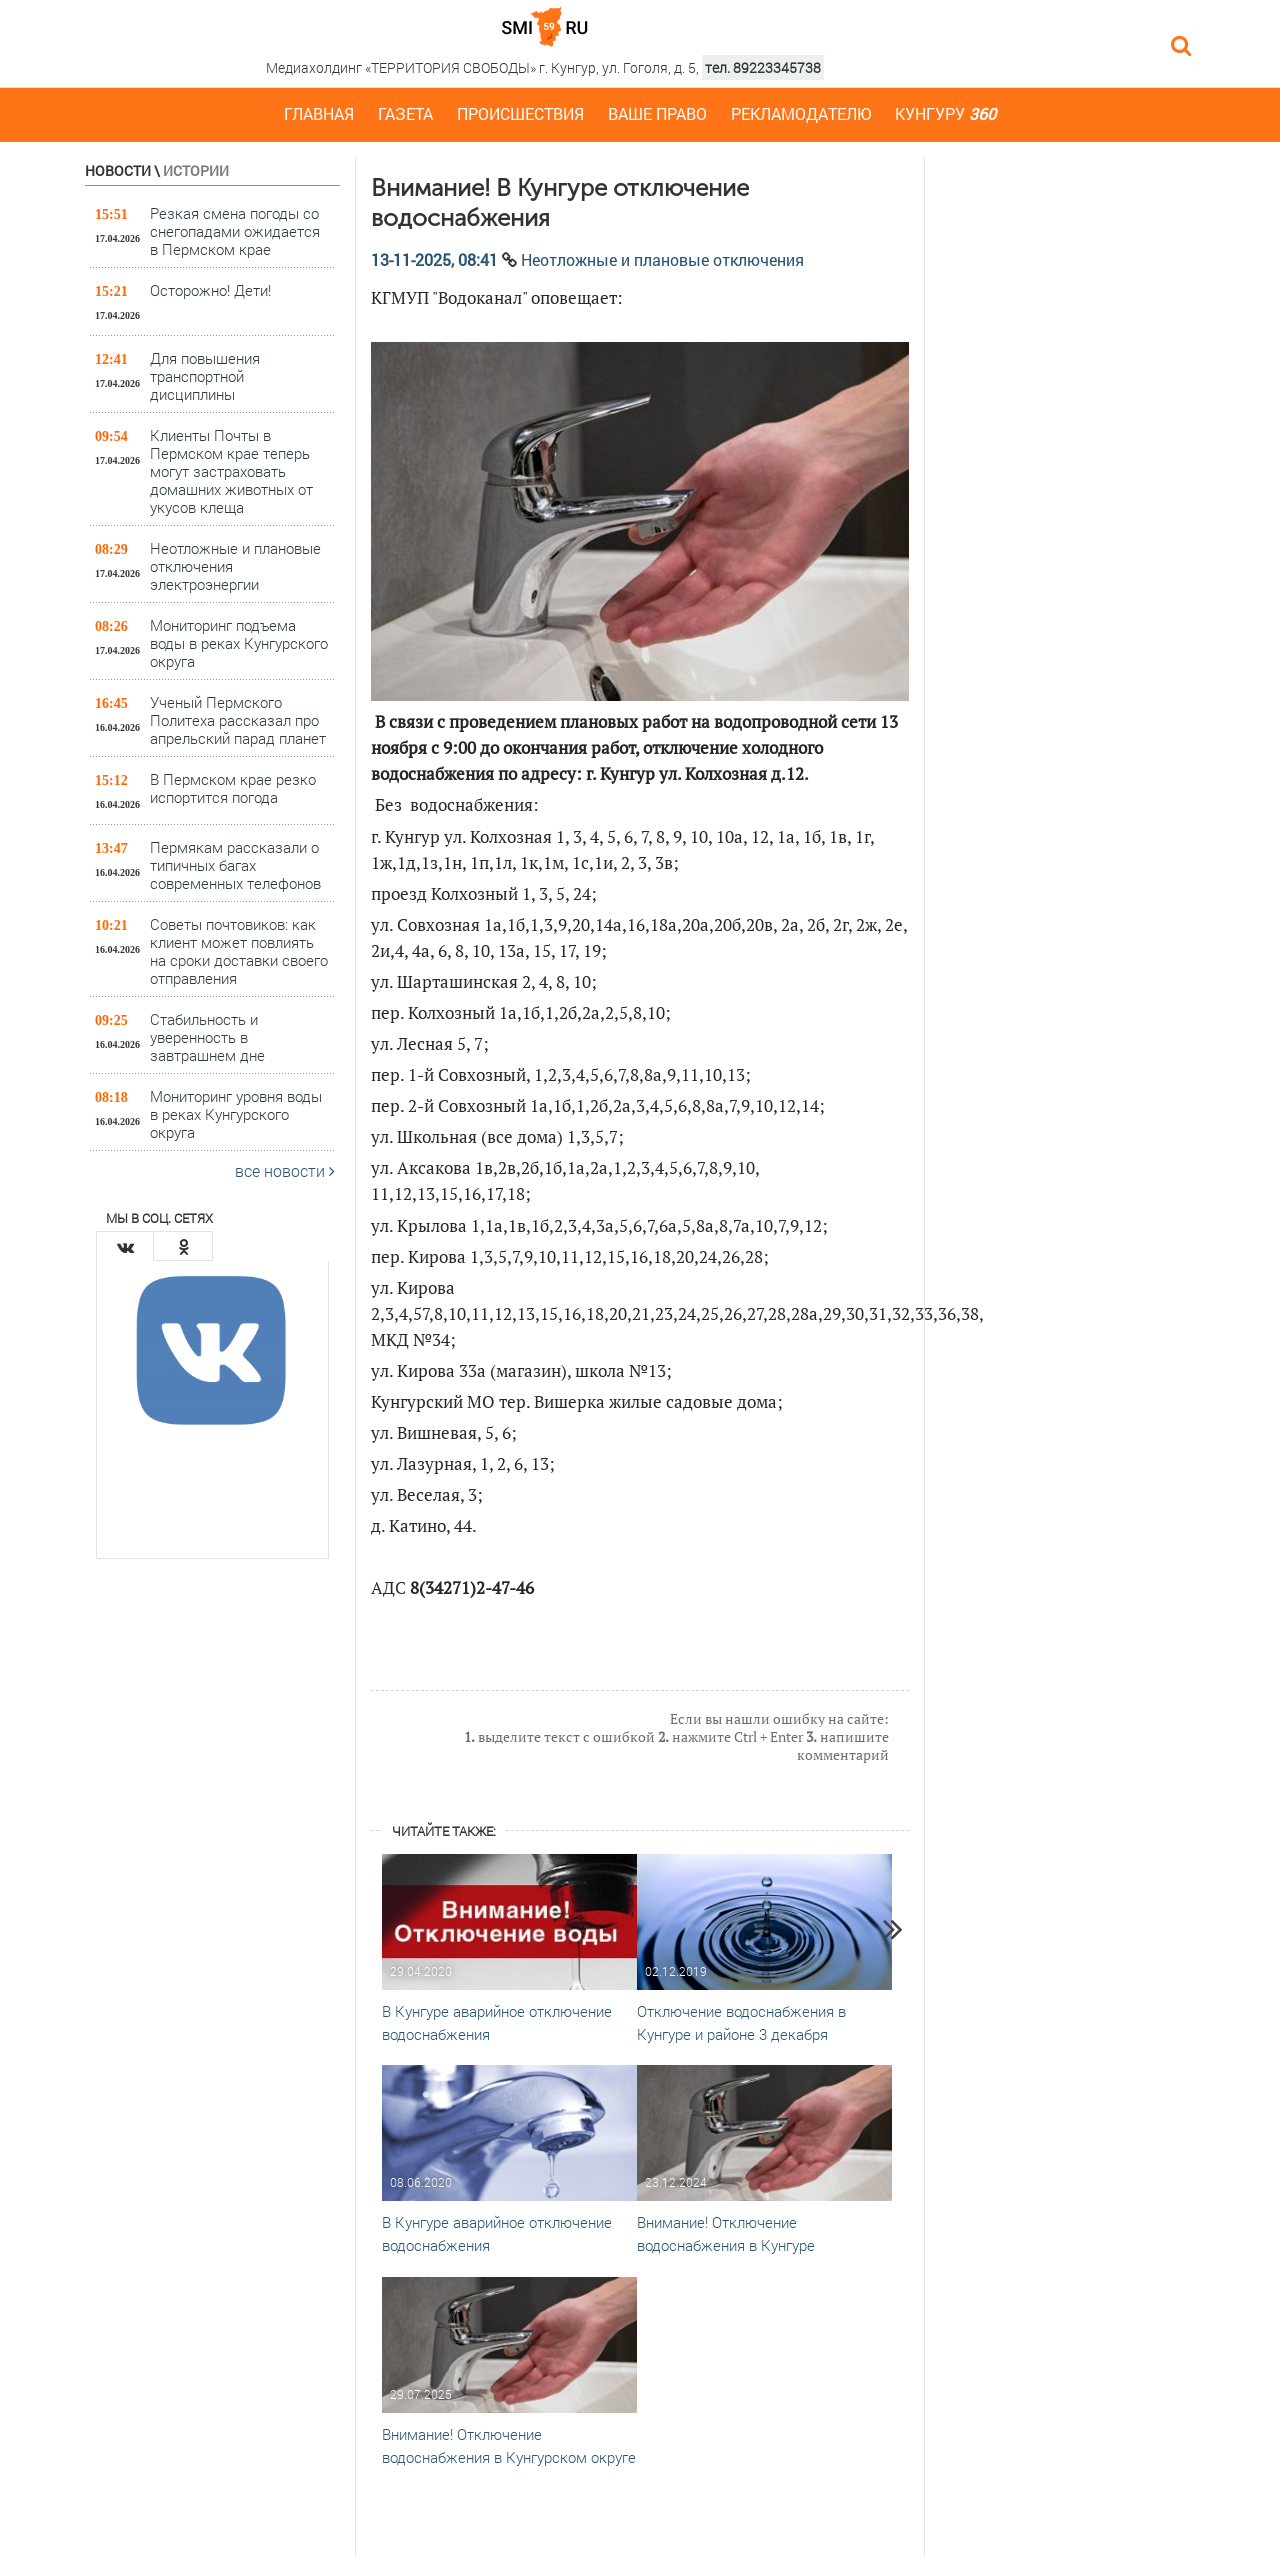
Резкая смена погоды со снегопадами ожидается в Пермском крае (235, 230)
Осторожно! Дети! (210, 290)
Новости (118, 170)
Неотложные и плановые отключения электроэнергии (235, 565)
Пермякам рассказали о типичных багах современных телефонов (235, 864)
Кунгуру (945, 113)
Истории (196, 170)
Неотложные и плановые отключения (662, 259)
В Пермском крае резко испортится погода (233, 788)
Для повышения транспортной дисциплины (205, 375)
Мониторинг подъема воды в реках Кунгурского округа (239, 642)
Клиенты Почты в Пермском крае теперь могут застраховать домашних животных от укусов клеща (231, 470)
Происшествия (520, 113)
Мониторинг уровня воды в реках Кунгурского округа (236, 1113)
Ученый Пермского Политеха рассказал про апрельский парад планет (238, 719)
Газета (405, 113)
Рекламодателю (801, 113)
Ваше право (657, 113)
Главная (319, 113)
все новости (285, 1170)
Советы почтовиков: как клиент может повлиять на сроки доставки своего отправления (239, 950)
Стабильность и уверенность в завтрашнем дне (211, 1036)
